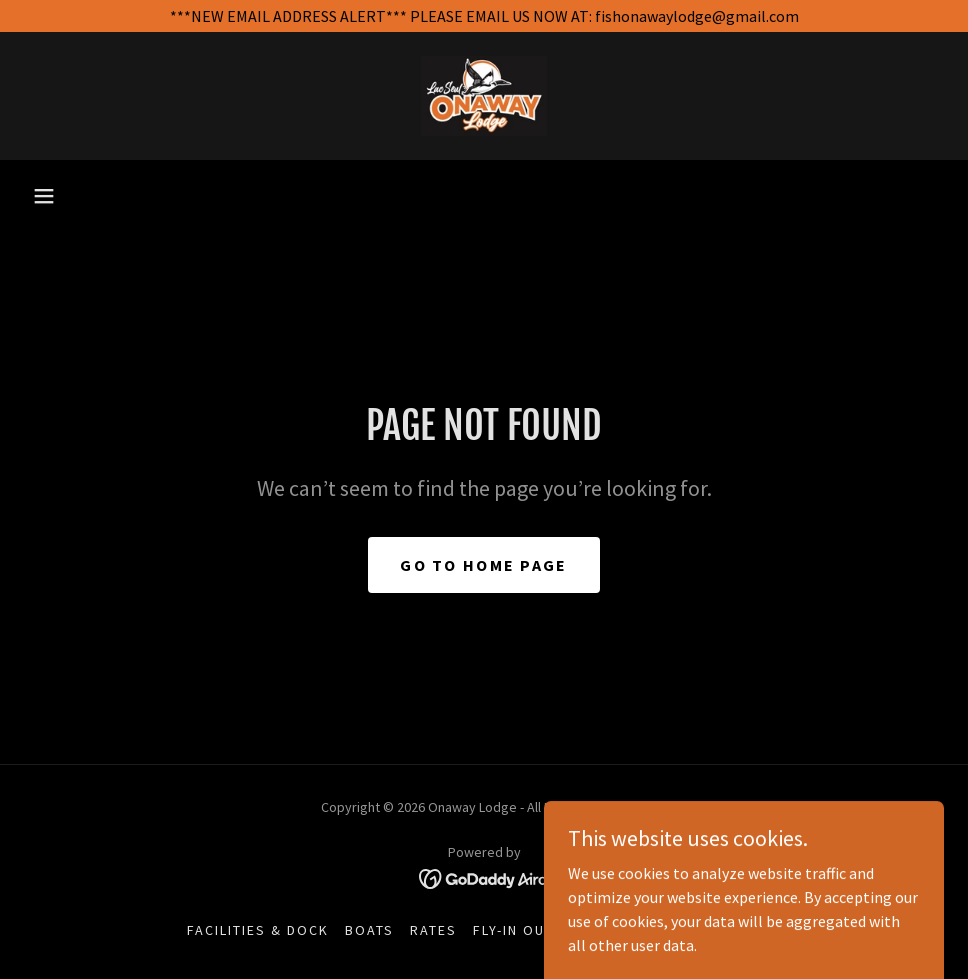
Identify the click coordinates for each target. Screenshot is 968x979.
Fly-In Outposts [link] (538, 930)
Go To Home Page (483, 565)
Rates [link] (433, 930)
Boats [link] (369, 930)
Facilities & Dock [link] (258, 930)
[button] (44, 196)
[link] (484, 96)
